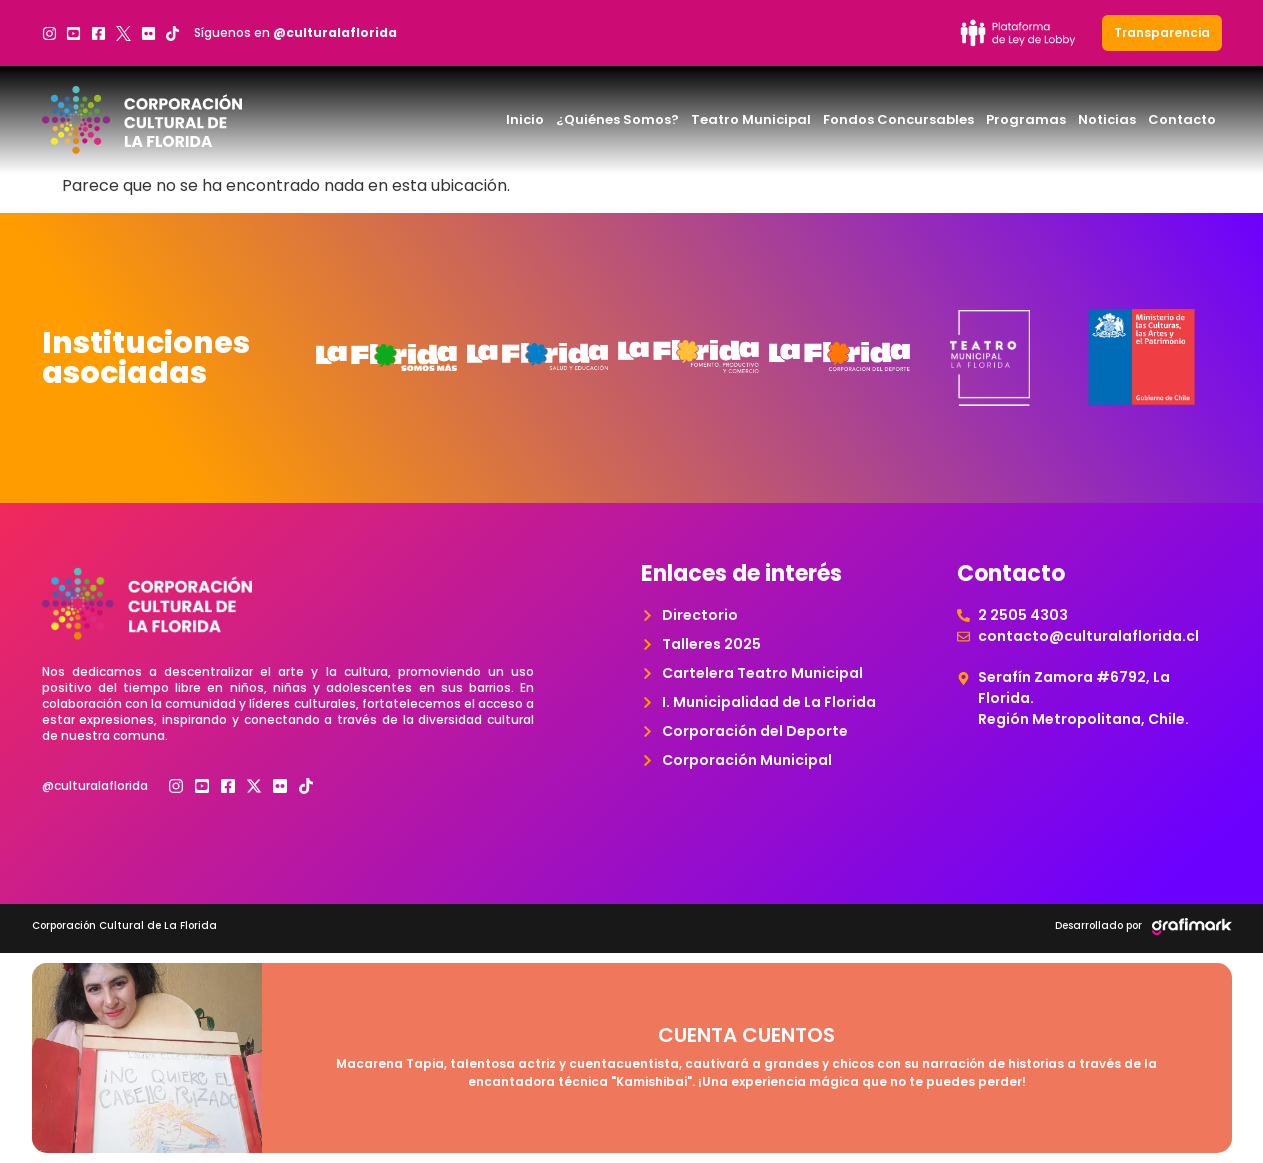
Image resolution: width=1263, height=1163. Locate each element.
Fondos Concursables (898, 119)
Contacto (1182, 119)
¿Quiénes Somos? (617, 119)
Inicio (525, 119)
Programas (1026, 119)
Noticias (1107, 119)
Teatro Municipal (751, 119)
